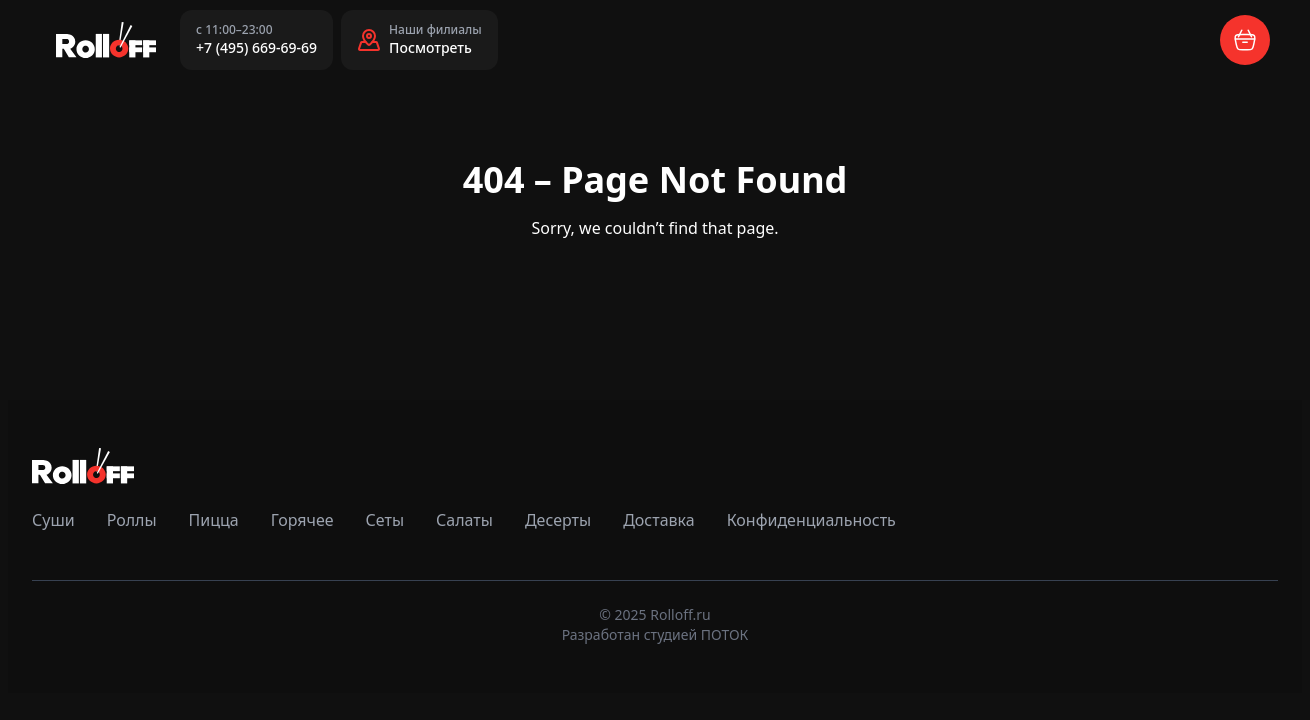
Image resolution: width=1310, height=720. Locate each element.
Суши (53, 520)
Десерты (558, 520)
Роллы (132, 520)
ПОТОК (725, 634)
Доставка (659, 520)
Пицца (214, 520)
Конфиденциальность (811, 520)
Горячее (302, 520)
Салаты (464, 520)
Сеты (385, 520)
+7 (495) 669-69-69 (256, 47)
